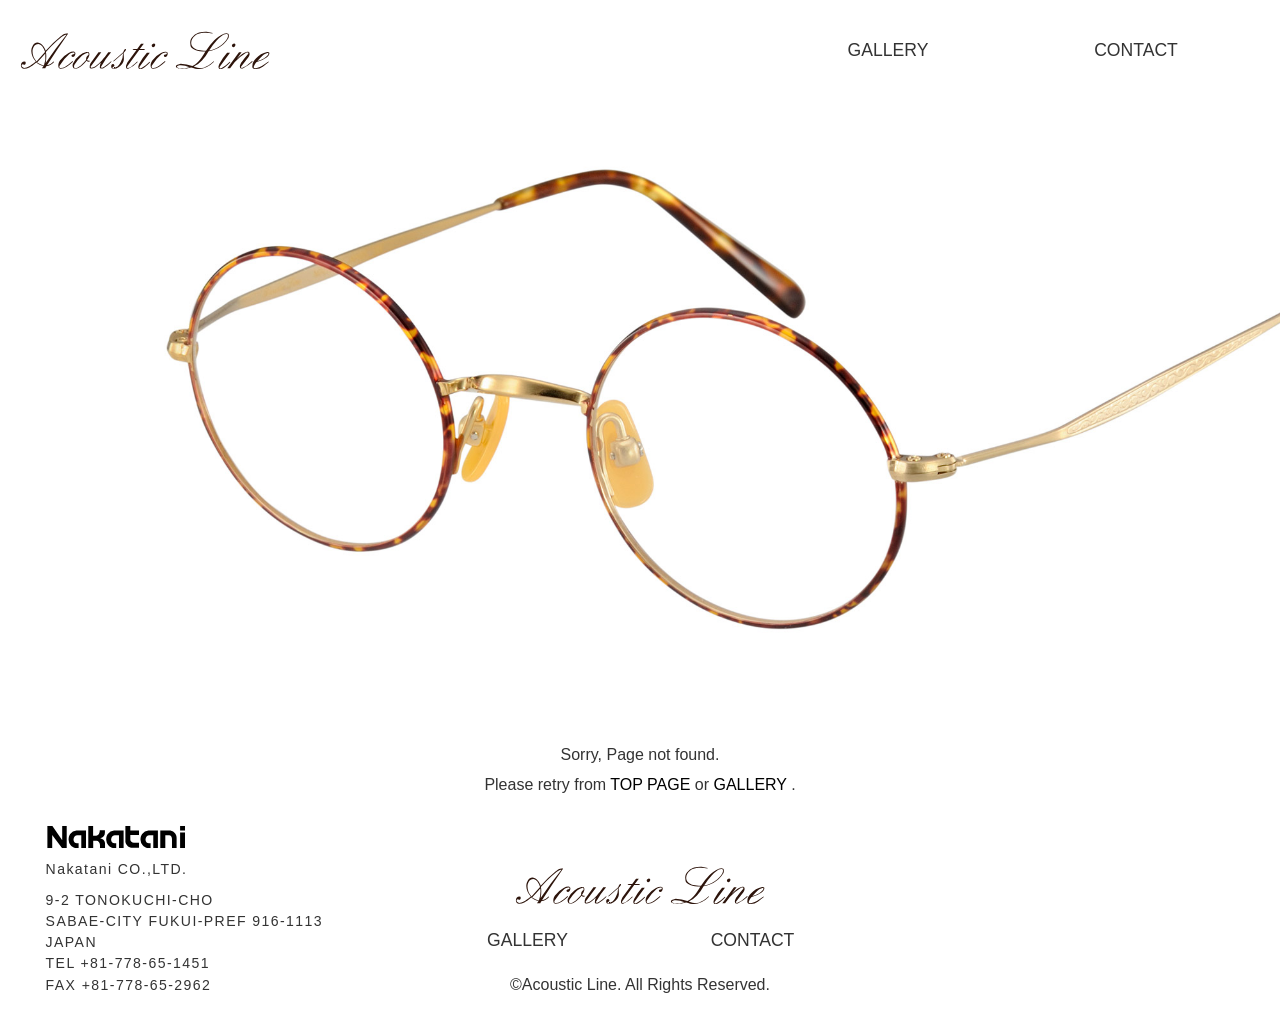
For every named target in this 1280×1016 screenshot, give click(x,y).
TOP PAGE (650, 784)
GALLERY (888, 50)
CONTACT (1136, 50)
